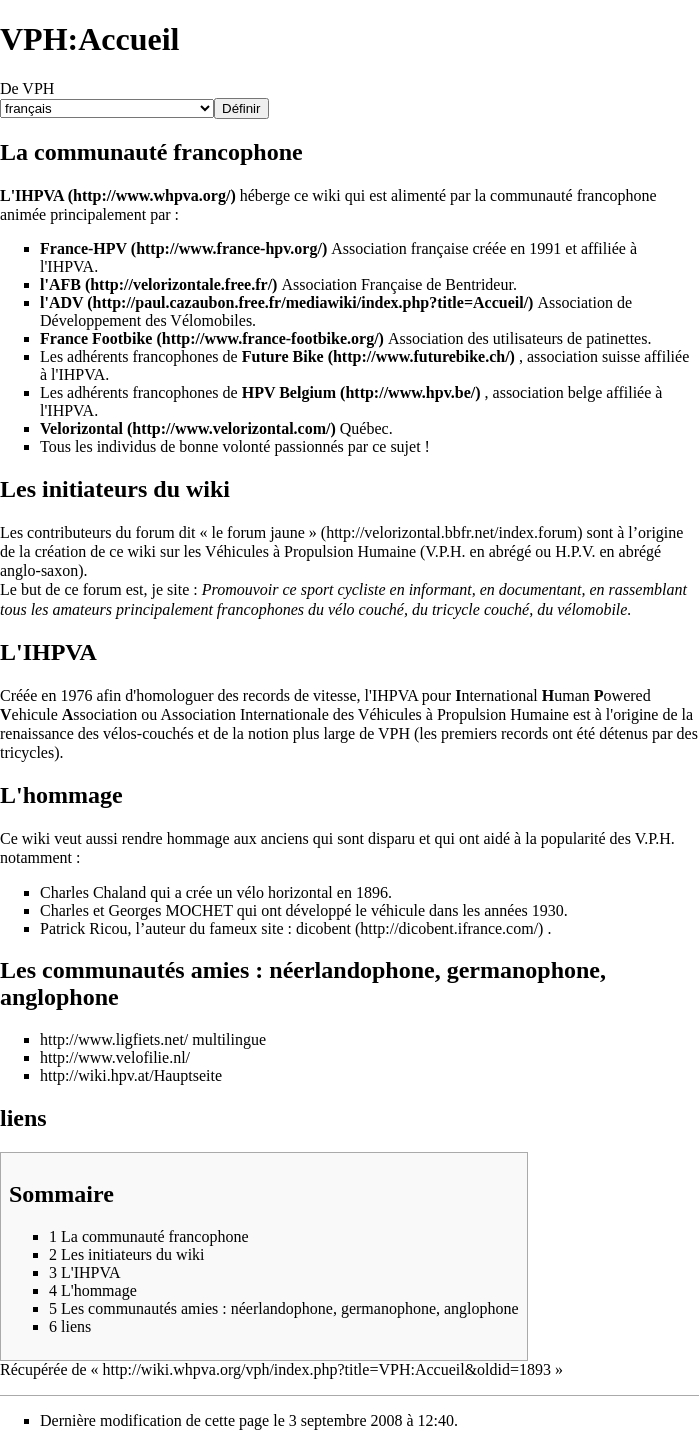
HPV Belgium (289, 392)
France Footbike (96, 338)
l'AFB (60, 284)
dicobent (323, 928)
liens (23, 1118)
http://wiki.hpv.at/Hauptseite (131, 1075)
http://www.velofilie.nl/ (115, 1057)
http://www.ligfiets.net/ (114, 1039)
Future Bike (283, 356)
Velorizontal (81, 428)
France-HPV (83, 248)
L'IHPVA (32, 195)
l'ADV (61, 302)
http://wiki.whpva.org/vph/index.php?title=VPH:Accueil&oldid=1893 (327, 1369)
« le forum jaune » (258, 532)
